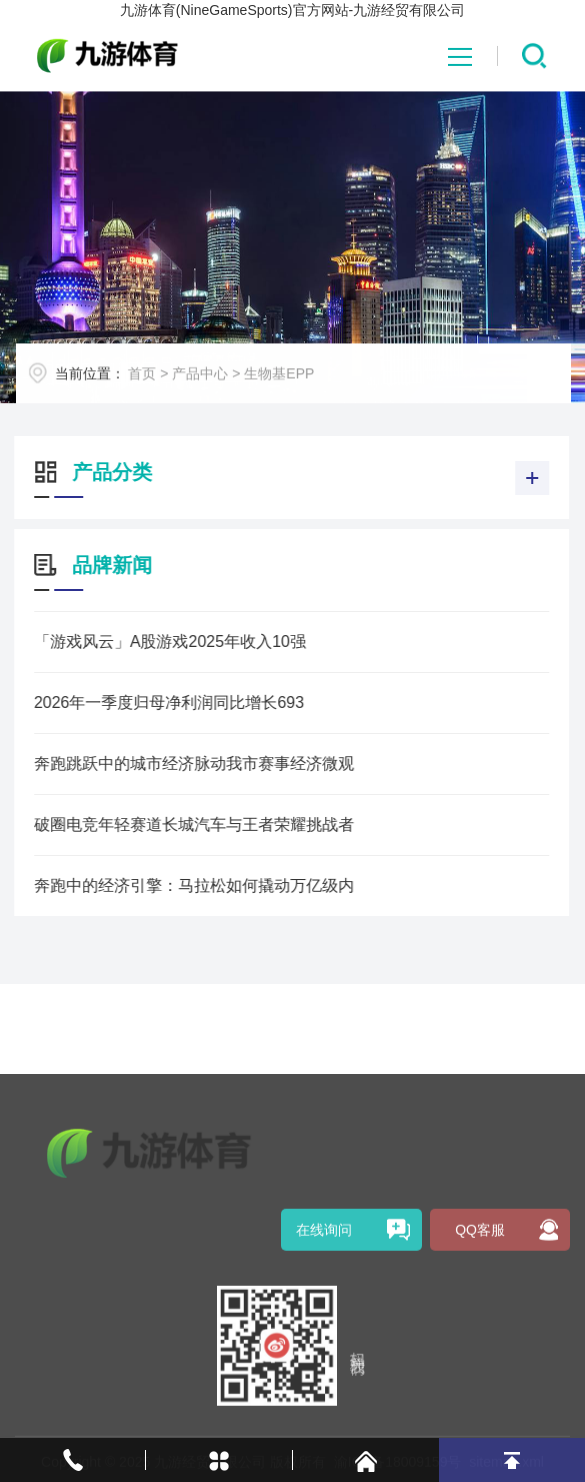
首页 (167, 387)
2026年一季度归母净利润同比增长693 (144, 702)
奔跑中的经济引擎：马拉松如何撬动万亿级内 (169, 885)
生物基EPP (304, 387)
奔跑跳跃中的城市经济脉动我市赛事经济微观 (169, 763)
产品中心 (225, 387)
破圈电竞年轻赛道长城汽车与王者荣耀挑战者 (169, 824)
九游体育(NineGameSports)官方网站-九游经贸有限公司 (292, 10)
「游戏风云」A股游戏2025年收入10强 (145, 641)
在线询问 (324, 1376)
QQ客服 (480, 1376)
